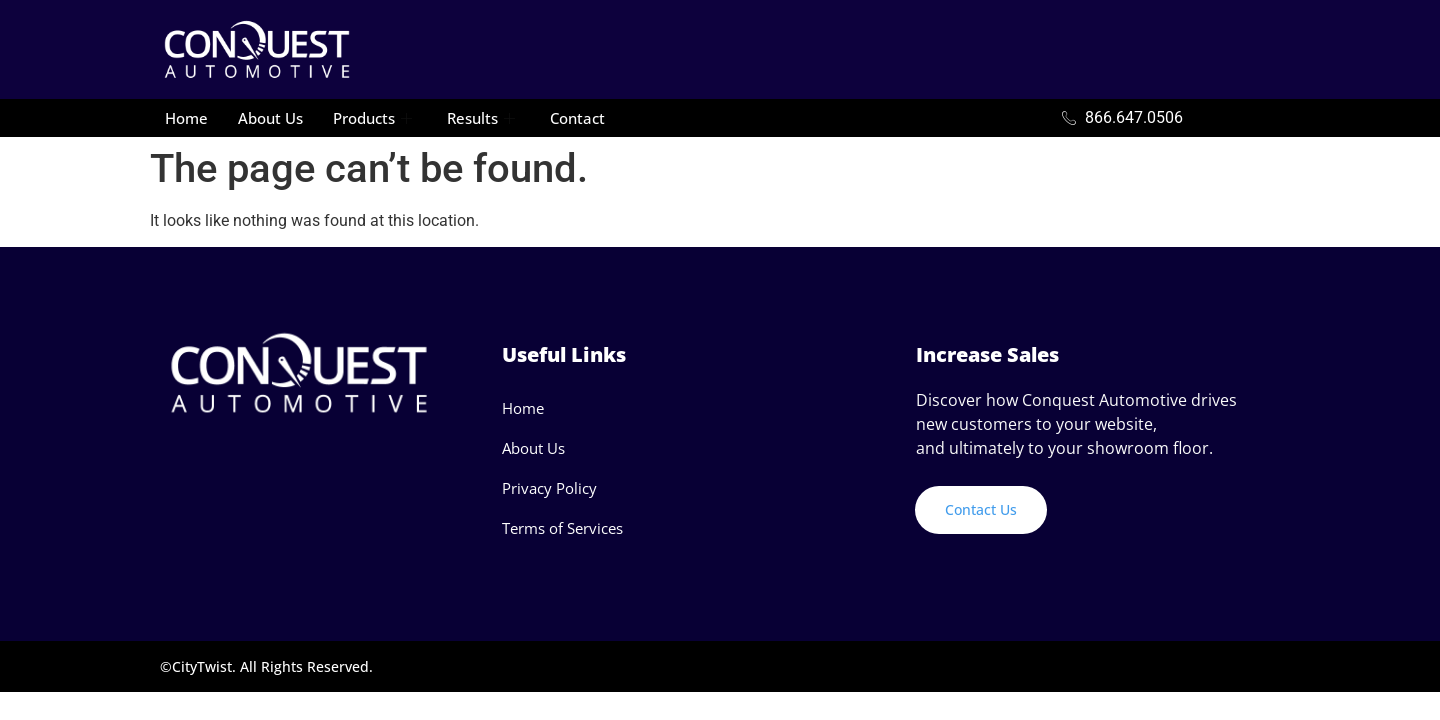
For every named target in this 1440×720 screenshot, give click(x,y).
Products (375, 118)
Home (186, 118)
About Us (270, 118)
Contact (577, 118)
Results (483, 118)
